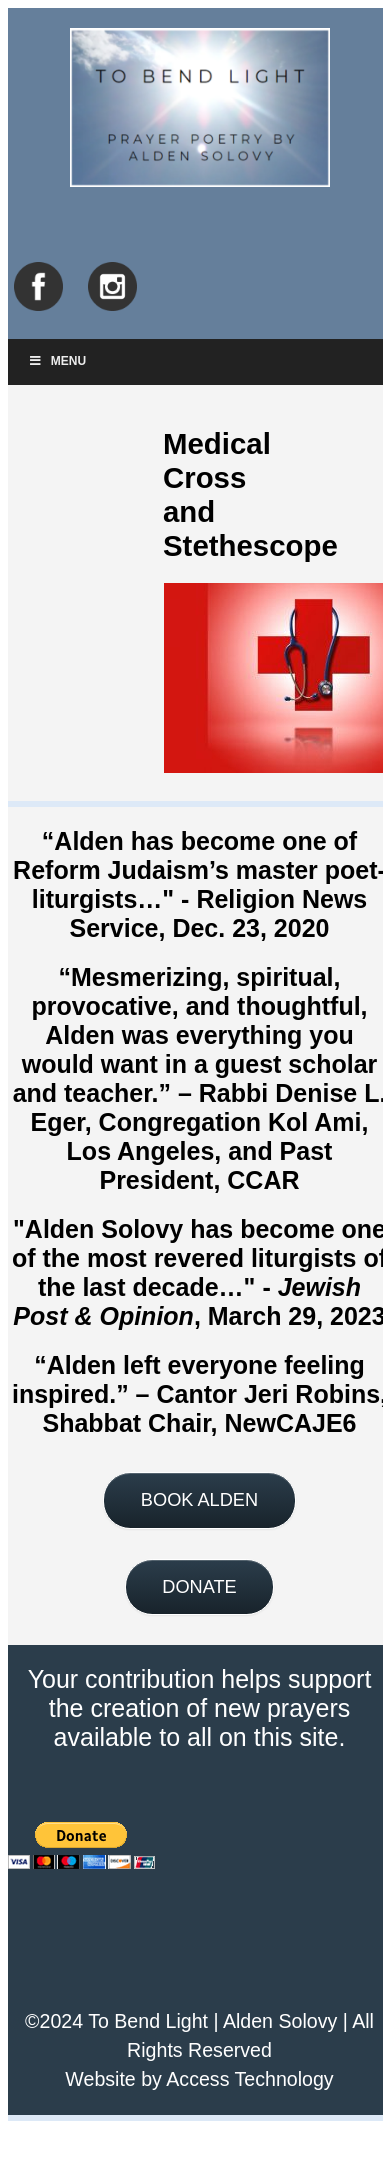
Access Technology (249, 2079)
